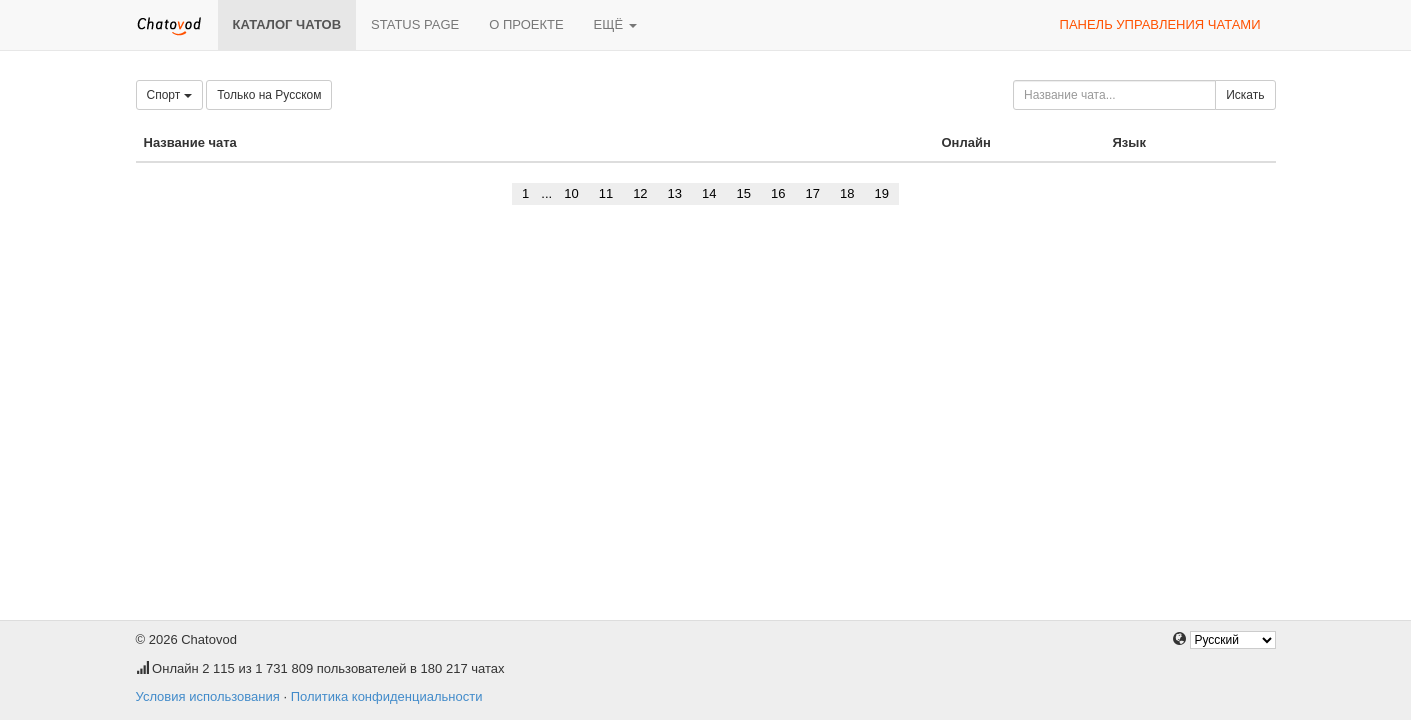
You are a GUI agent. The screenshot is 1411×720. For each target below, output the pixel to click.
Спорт (169, 95)
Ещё (615, 24)
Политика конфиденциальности (387, 696)
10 (571, 193)
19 (881, 193)
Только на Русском (269, 95)
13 (675, 193)
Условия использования (208, 696)
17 (812, 193)
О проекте (526, 24)
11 (606, 193)
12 (640, 193)
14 (709, 193)
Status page (415, 24)
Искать (1245, 95)
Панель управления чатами (1160, 24)
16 (778, 193)
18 (847, 193)
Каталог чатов (287, 24)
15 (744, 193)
